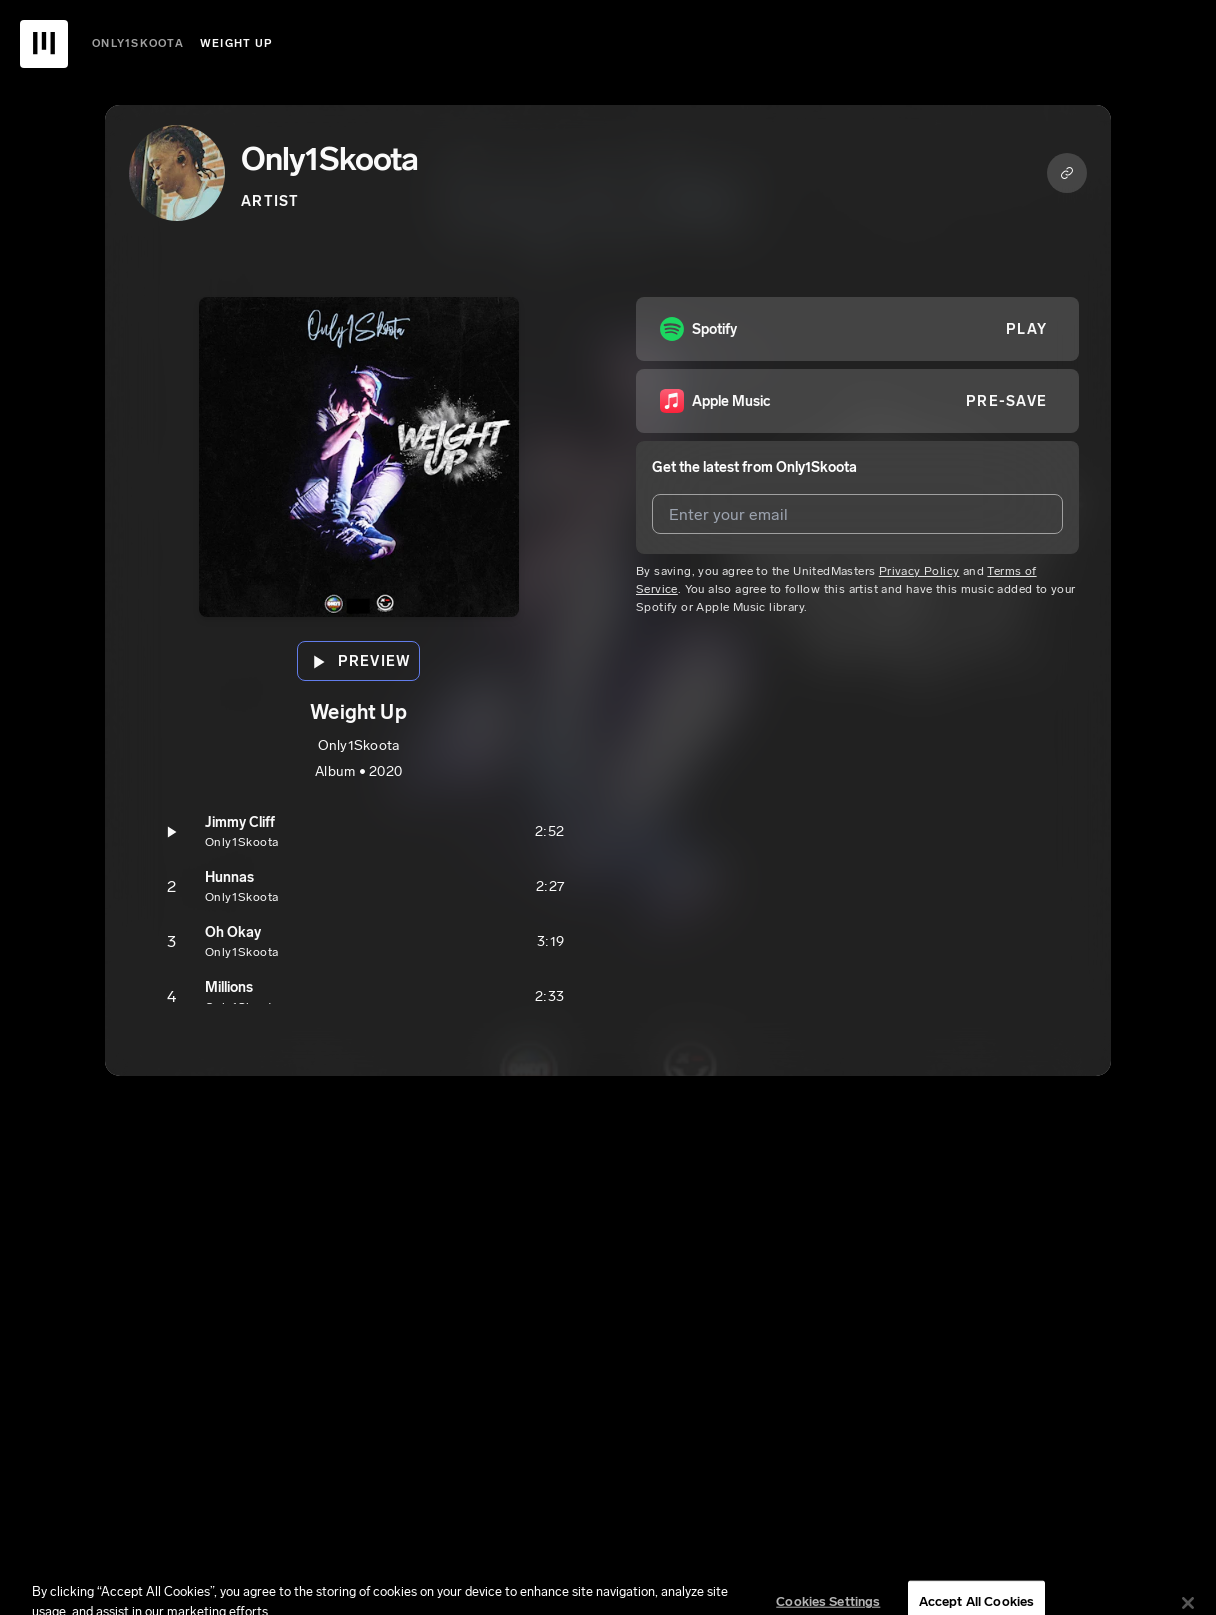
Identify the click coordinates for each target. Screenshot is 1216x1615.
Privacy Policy (919, 571)
